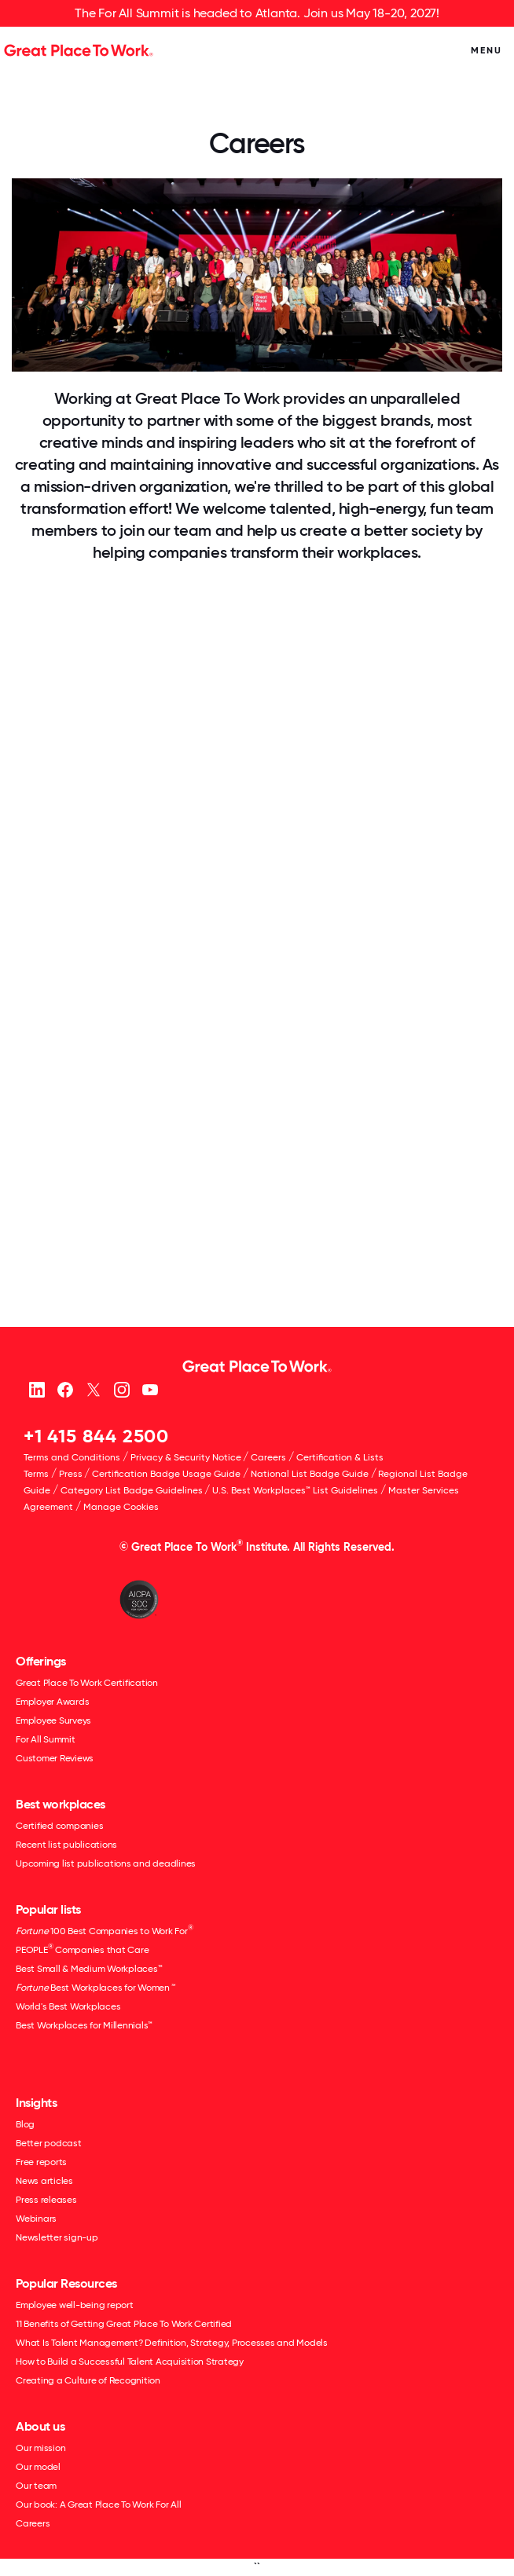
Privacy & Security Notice (185, 1457)
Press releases (46, 2199)
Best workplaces (60, 1804)
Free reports (41, 2161)
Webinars (36, 2218)
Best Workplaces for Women (95, 1987)
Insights (36, 2102)
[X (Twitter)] (93, 1389)
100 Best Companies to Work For (104, 1930)
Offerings (41, 1661)
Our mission (40, 2447)
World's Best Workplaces (68, 2006)
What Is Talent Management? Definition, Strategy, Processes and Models (172, 2342)
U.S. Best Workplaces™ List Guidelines (295, 1490)
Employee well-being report (75, 2304)
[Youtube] (149, 1389)
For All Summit (45, 1739)
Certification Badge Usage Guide (166, 1473)
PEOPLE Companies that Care (82, 1949)
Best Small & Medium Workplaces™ (89, 1968)
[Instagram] (121, 1389)
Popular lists (48, 1909)
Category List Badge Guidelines (132, 1490)
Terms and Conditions (72, 1457)
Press (71, 1473)
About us (40, 2426)
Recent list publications (66, 1844)
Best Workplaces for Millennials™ (84, 2025)
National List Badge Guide (310, 1473)
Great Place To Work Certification (87, 1682)
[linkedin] (36, 1389)
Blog (25, 2124)
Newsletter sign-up (57, 2237)
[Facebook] (64, 1389)
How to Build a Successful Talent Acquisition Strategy (130, 2361)
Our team (36, 2485)
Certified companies (59, 1825)
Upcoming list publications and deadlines (106, 1863)
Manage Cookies (121, 1506)
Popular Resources (66, 2283)
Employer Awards (52, 1701)
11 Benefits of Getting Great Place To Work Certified (124, 2323)
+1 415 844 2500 (96, 1435)
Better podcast (49, 2143)
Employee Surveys (53, 1720)
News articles (44, 2180)
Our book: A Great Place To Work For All (98, 2504)
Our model (38, 2466)
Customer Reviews (55, 1758)
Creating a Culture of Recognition (88, 2380)
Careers (268, 1457)
